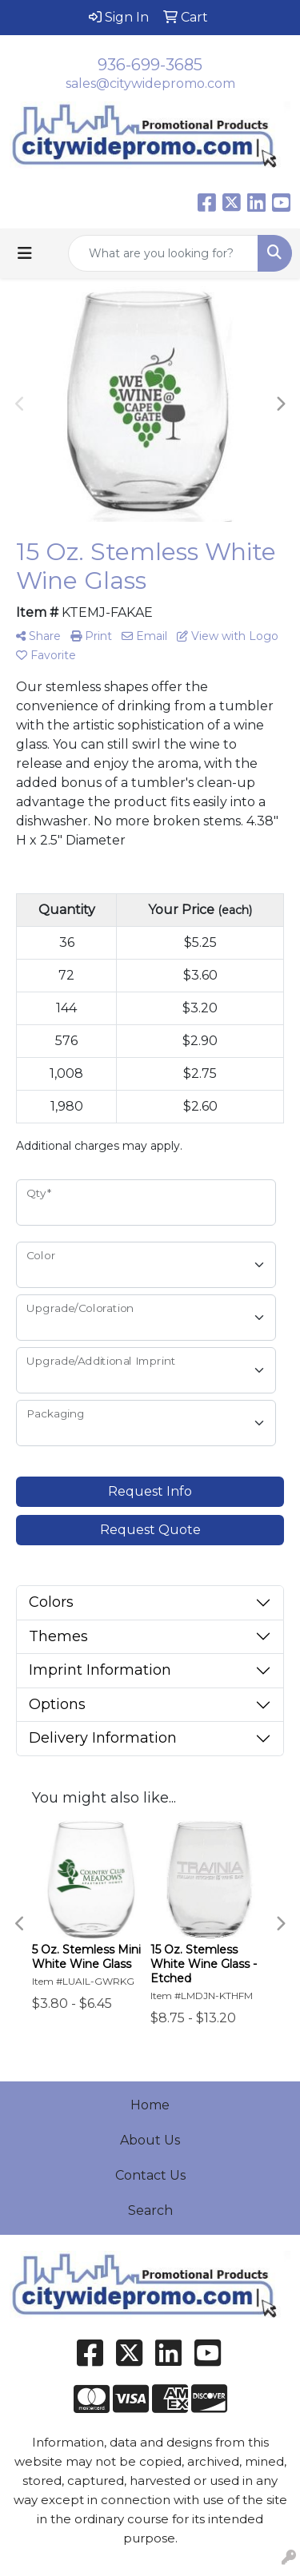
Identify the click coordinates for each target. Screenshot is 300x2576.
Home (150, 2105)
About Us (150, 2140)
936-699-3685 (150, 64)
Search (150, 2210)
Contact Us (150, 2175)
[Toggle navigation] (25, 253)
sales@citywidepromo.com (150, 83)
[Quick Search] (163, 253)
